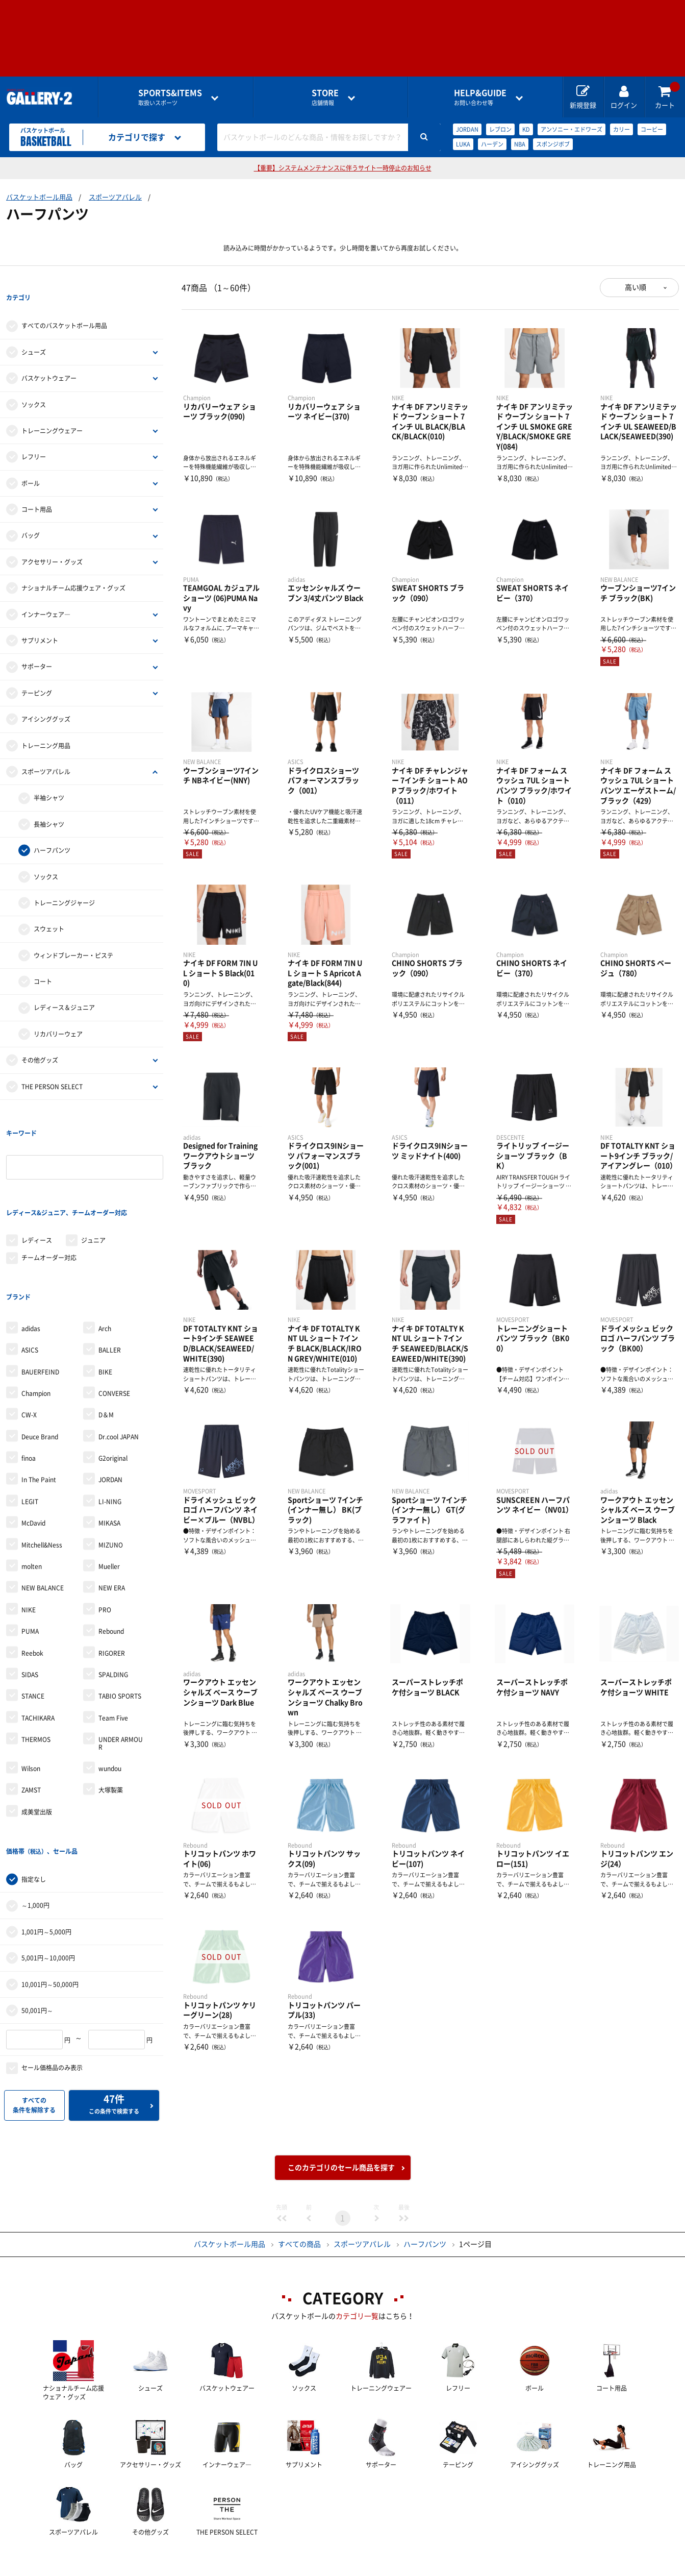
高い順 (635, 287)
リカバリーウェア (58, 1013)
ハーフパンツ (52, 829)
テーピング (36, 672)
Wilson (30, 1685)
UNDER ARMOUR (120, 1659)
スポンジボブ (553, 144)
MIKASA (109, 1440)
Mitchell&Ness (41, 1462)
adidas (30, 1245)
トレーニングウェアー (52, 410)
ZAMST (31, 1707)
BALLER (109, 1267)
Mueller (109, 1483)
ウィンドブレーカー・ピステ (73, 934)
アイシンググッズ (45, 698)
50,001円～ (37, 1906)
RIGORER (111, 1569)
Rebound (111, 1548)
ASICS (29, 1267)
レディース (36, 1178)
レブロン (500, 129)
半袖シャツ (49, 777)
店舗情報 (325, 97)
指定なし (33, 1775)
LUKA (463, 144)
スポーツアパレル (115, 197)
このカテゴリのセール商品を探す (341, 2096)
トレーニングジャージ (64, 882)
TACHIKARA (38, 1635)
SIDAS (29, 1591)
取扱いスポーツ (170, 97)
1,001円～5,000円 (46, 1828)
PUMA (30, 1548)
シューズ (33, 331)
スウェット (49, 908)
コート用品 (36, 488)
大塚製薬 (110, 1707)
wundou (109, 1685)
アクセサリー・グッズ (52, 541)
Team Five (113, 1635)
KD (526, 129)
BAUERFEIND (40, 1288)
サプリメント (39, 620)
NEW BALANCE (42, 1505)
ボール (30, 462)
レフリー (33, 436)
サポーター (36, 646)
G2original (113, 1375)
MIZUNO (110, 1462)
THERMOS (35, 1656)
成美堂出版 (36, 1729)
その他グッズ (39, 1039)
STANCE (32, 1613)
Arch (104, 1245)
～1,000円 (35, 1802)
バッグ (30, 515)
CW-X (29, 1332)
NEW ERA (111, 1505)
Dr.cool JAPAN (118, 1354)
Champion (35, 1310)
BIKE (105, 1288)
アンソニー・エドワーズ (571, 129)
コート (43, 961)
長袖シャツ (49, 803)
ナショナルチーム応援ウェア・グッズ (73, 567)
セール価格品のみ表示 (52, 1964)
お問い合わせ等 (480, 97)
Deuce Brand (39, 1354)
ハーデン (492, 144)
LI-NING (109, 1418)
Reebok (32, 1569)
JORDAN (467, 129)
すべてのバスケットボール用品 (64, 305)
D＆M (106, 1332)
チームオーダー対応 (49, 1195)
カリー (621, 129)
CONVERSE (114, 1310)
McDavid (33, 1440)
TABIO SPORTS (119, 1613)
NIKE (28, 1527)
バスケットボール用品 (39, 197)
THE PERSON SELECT (52, 1066)
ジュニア (93, 1178)
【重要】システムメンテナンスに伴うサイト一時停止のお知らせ (343, 168)
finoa (28, 1375)
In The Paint (38, 1396)
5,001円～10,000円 (48, 1854)
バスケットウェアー (49, 357)
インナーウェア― (45, 594)
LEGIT (29, 1418)
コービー (652, 129)
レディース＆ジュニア (64, 987)
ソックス (33, 384)
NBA (519, 144)
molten (31, 1483)
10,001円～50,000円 (50, 1880)
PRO (104, 1527)
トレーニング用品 (45, 725)
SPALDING (113, 1591)
